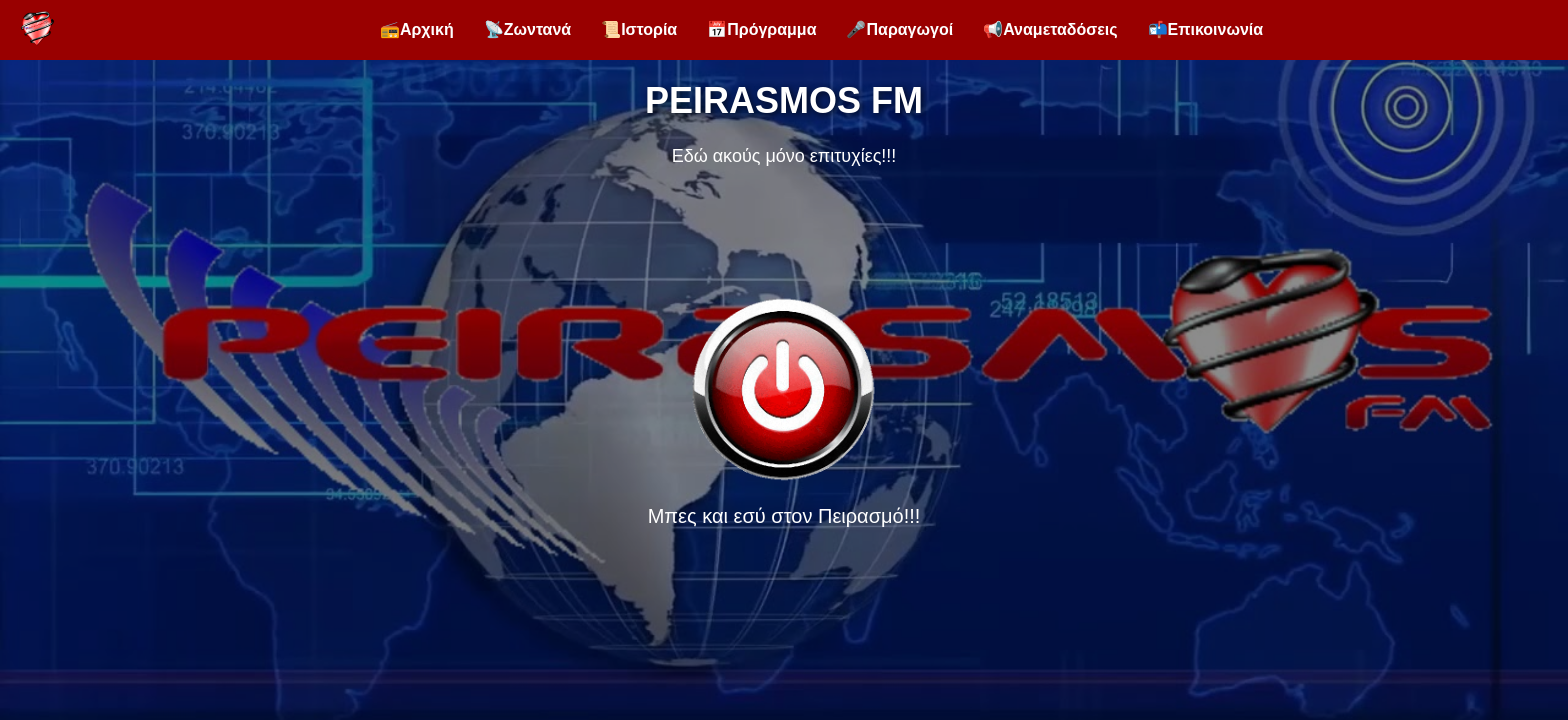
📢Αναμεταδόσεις (1050, 29)
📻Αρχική (417, 29)
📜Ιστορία (639, 29)
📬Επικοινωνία (1206, 29)
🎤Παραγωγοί (899, 29)
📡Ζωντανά (527, 29)
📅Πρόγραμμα (761, 29)
